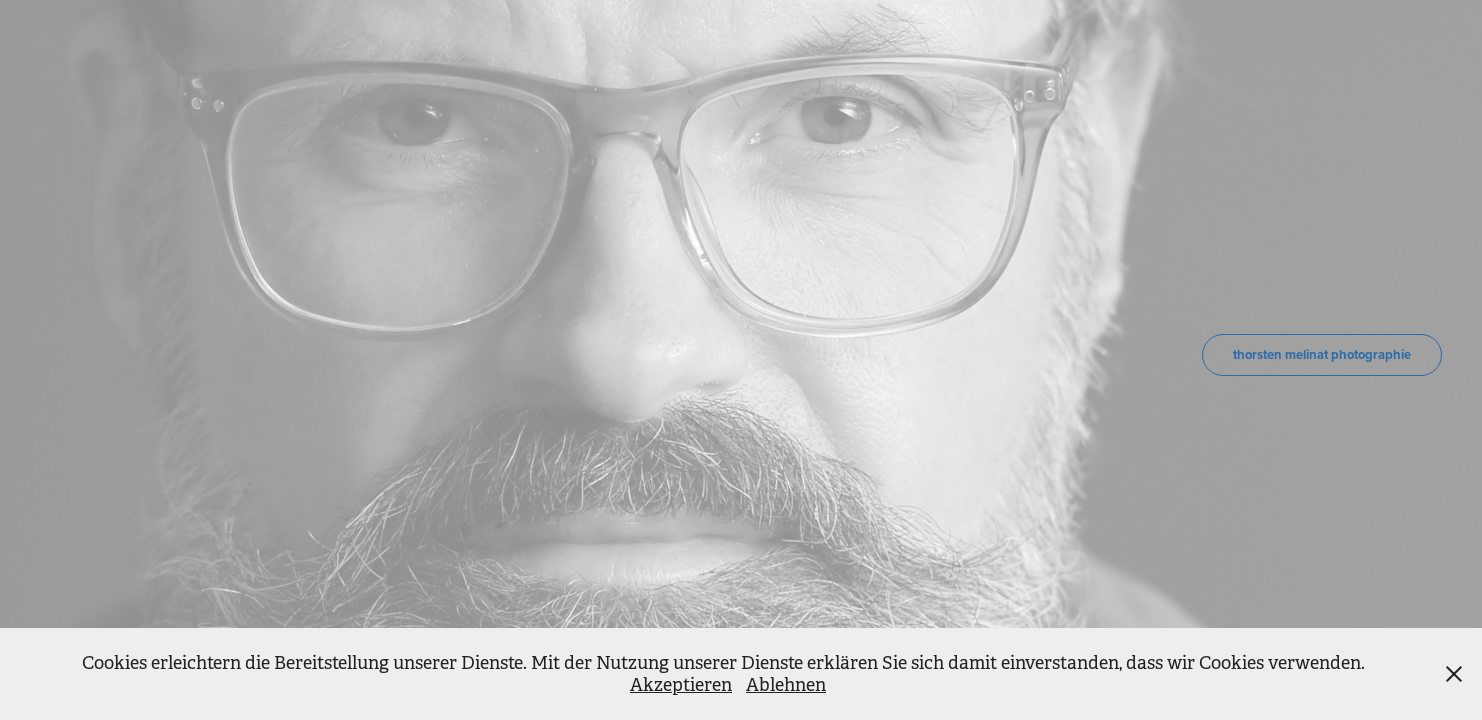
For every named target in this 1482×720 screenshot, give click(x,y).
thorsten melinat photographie (1322, 354)
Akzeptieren (681, 685)
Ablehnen (786, 685)
